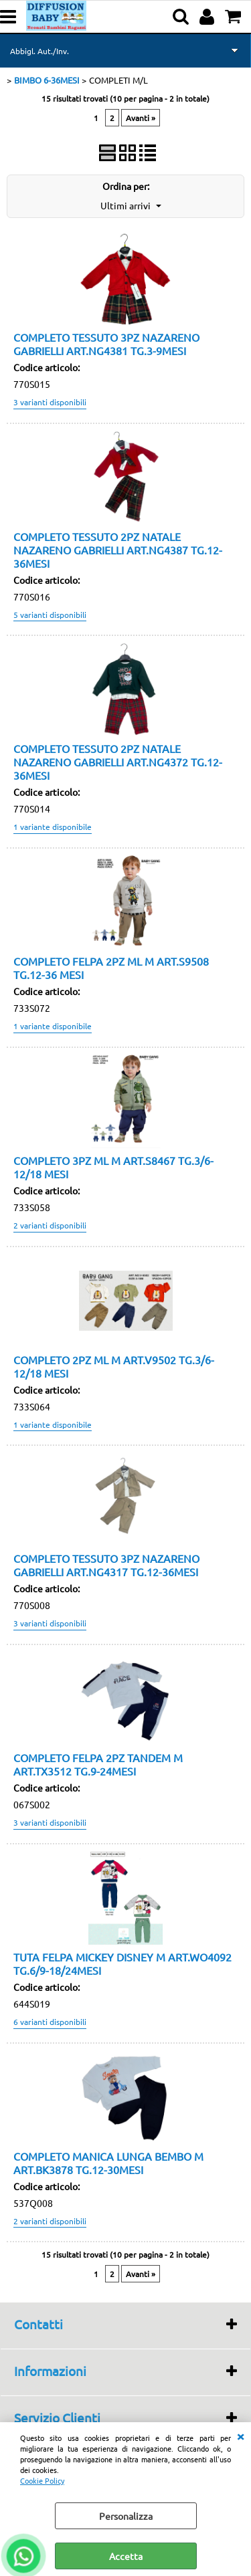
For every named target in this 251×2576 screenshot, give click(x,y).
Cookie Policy (42, 2480)
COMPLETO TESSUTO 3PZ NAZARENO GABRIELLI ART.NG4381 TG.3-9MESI (106, 343)
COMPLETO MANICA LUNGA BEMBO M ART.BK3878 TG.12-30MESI (108, 2162)
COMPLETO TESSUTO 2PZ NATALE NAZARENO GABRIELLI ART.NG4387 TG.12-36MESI (117, 550)
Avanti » (140, 117)
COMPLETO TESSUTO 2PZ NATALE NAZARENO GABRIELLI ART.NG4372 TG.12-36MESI (117, 762)
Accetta (126, 2556)
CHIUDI (240, 2435)
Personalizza (126, 2516)
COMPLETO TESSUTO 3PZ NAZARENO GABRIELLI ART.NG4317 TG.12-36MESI (106, 1564)
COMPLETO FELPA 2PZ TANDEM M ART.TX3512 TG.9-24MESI (98, 1764)
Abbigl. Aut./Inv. (39, 50)
